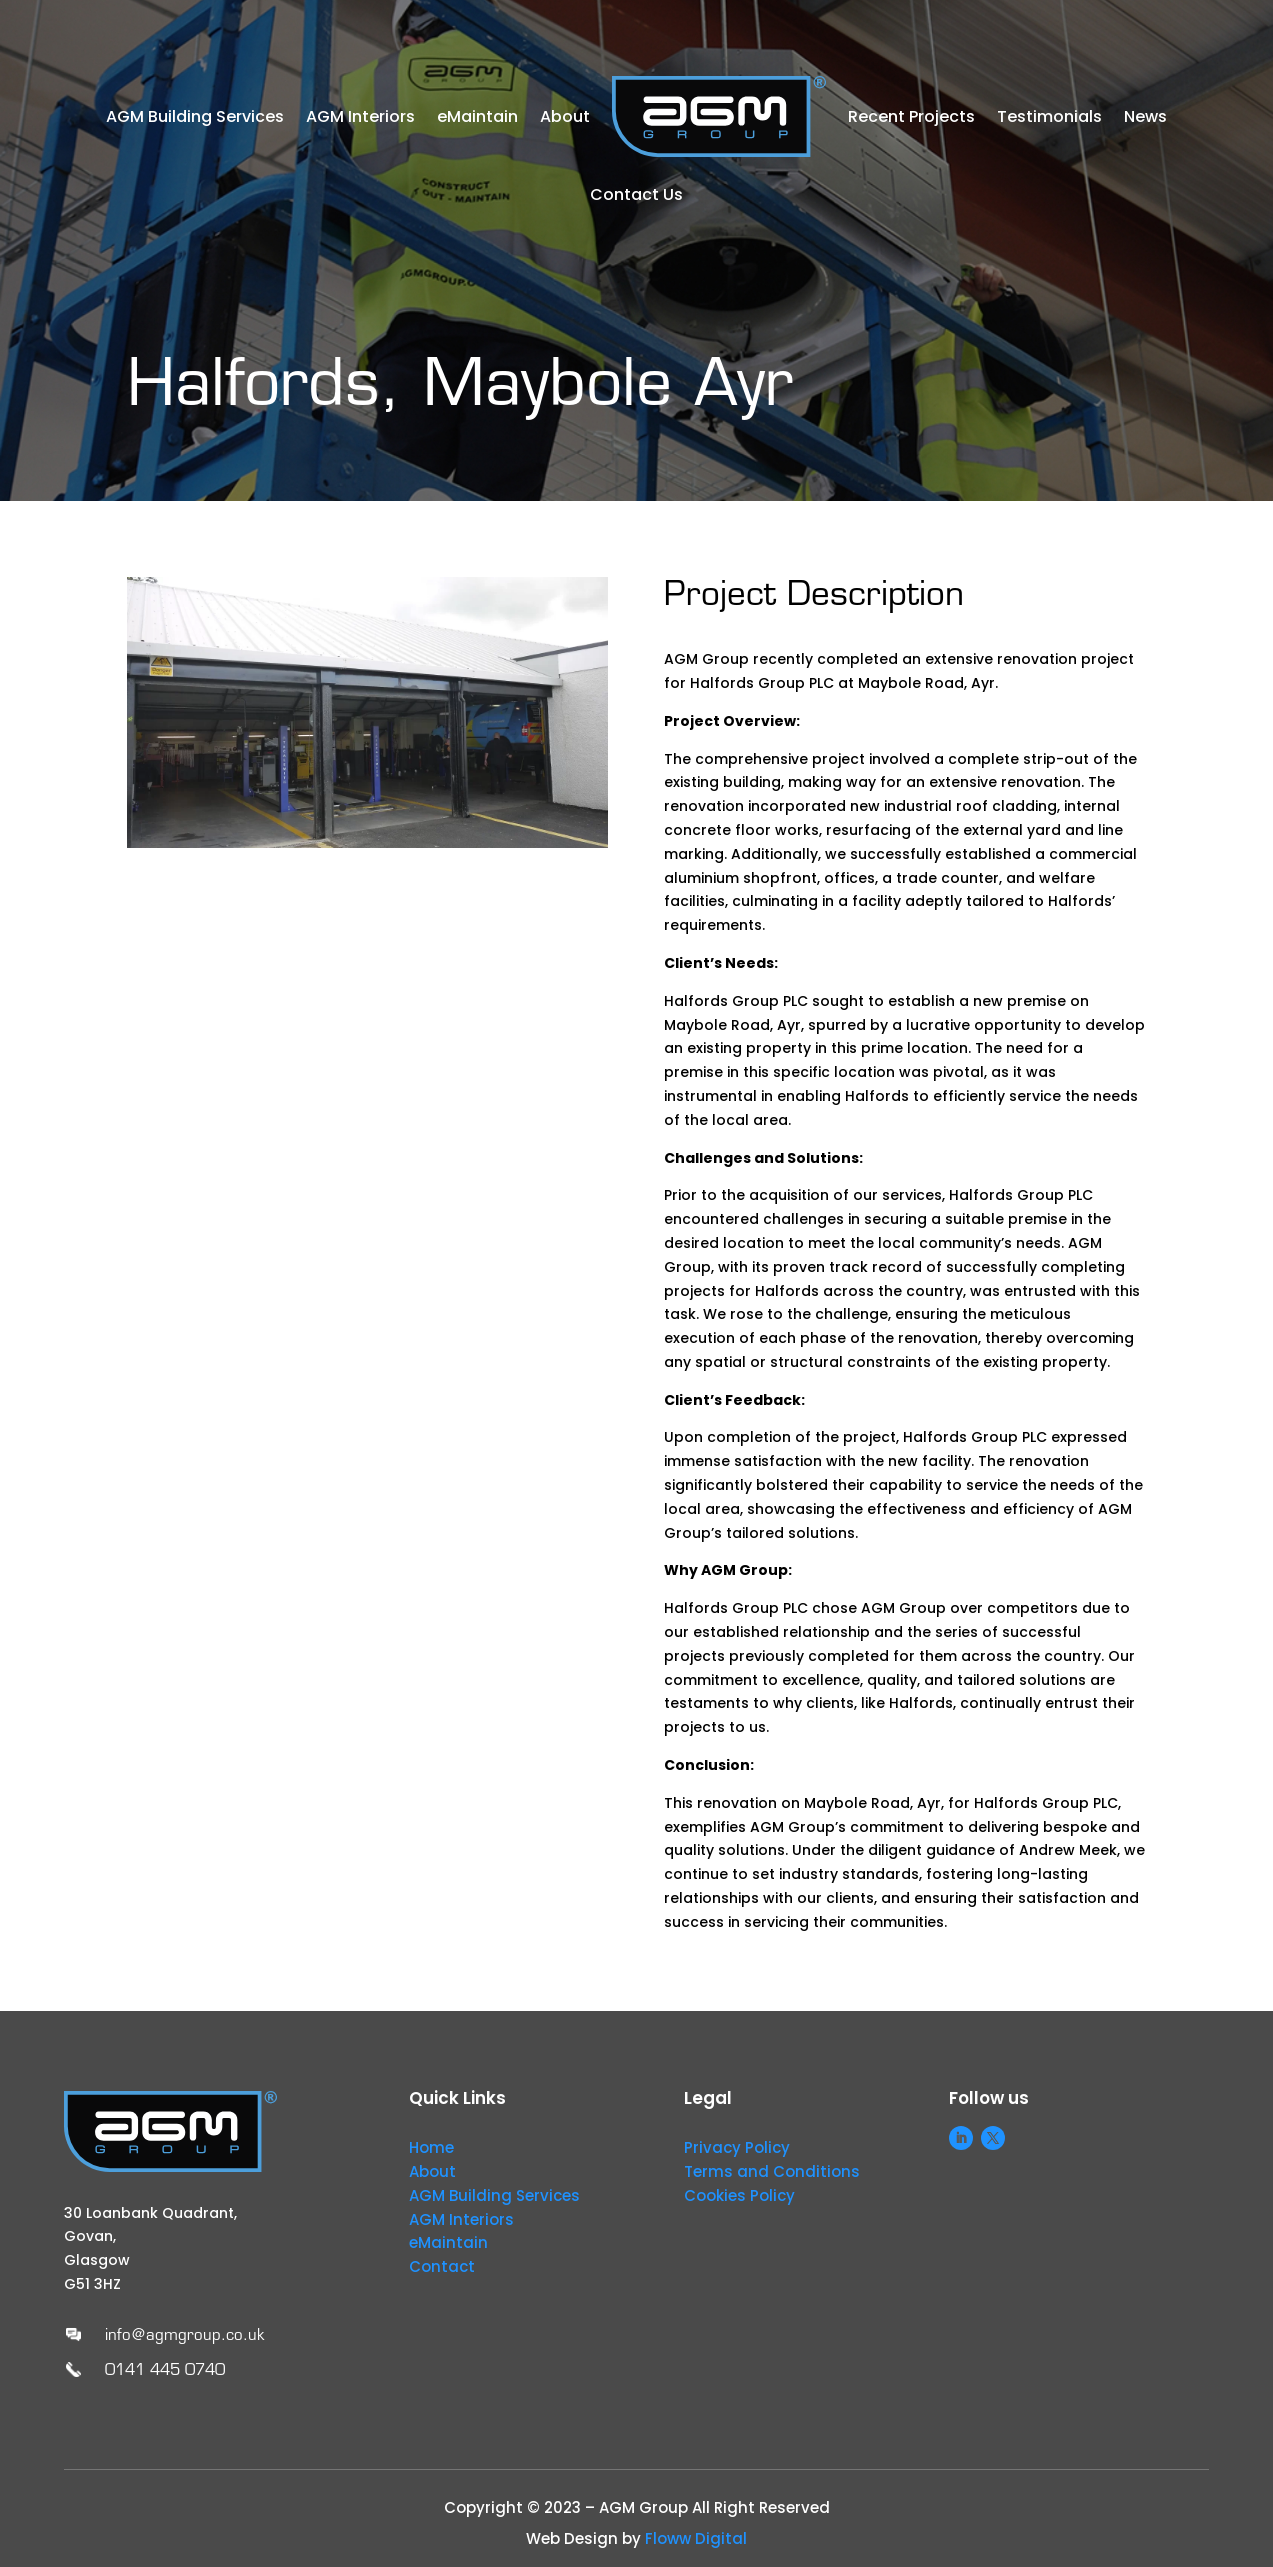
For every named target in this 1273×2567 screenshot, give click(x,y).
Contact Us (636, 194)
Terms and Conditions (772, 2171)
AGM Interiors (360, 116)
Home (431, 2147)
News (1145, 116)
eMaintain (477, 116)
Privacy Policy (737, 2147)
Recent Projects (911, 116)
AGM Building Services (195, 116)
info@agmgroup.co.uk (184, 2334)
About (565, 116)
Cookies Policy (739, 2195)
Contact (442, 2266)
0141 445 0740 (165, 2369)
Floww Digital (696, 2538)
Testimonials (1049, 116)
